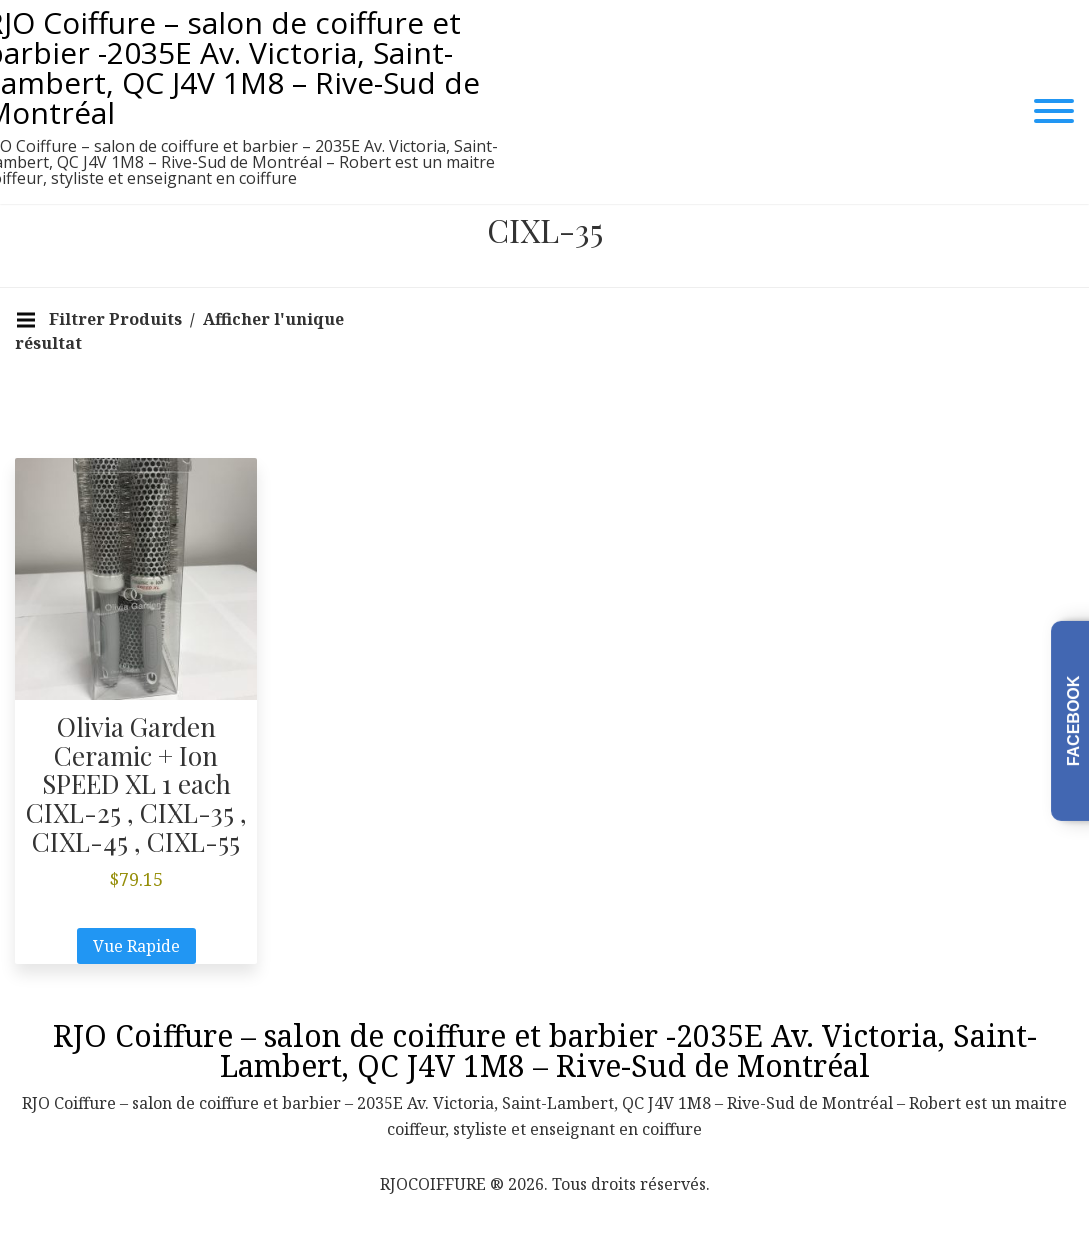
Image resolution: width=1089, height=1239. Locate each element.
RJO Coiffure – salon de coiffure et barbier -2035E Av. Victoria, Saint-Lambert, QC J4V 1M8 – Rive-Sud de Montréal (545, 1050)
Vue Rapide (136, 946)
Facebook (1073, 720)
